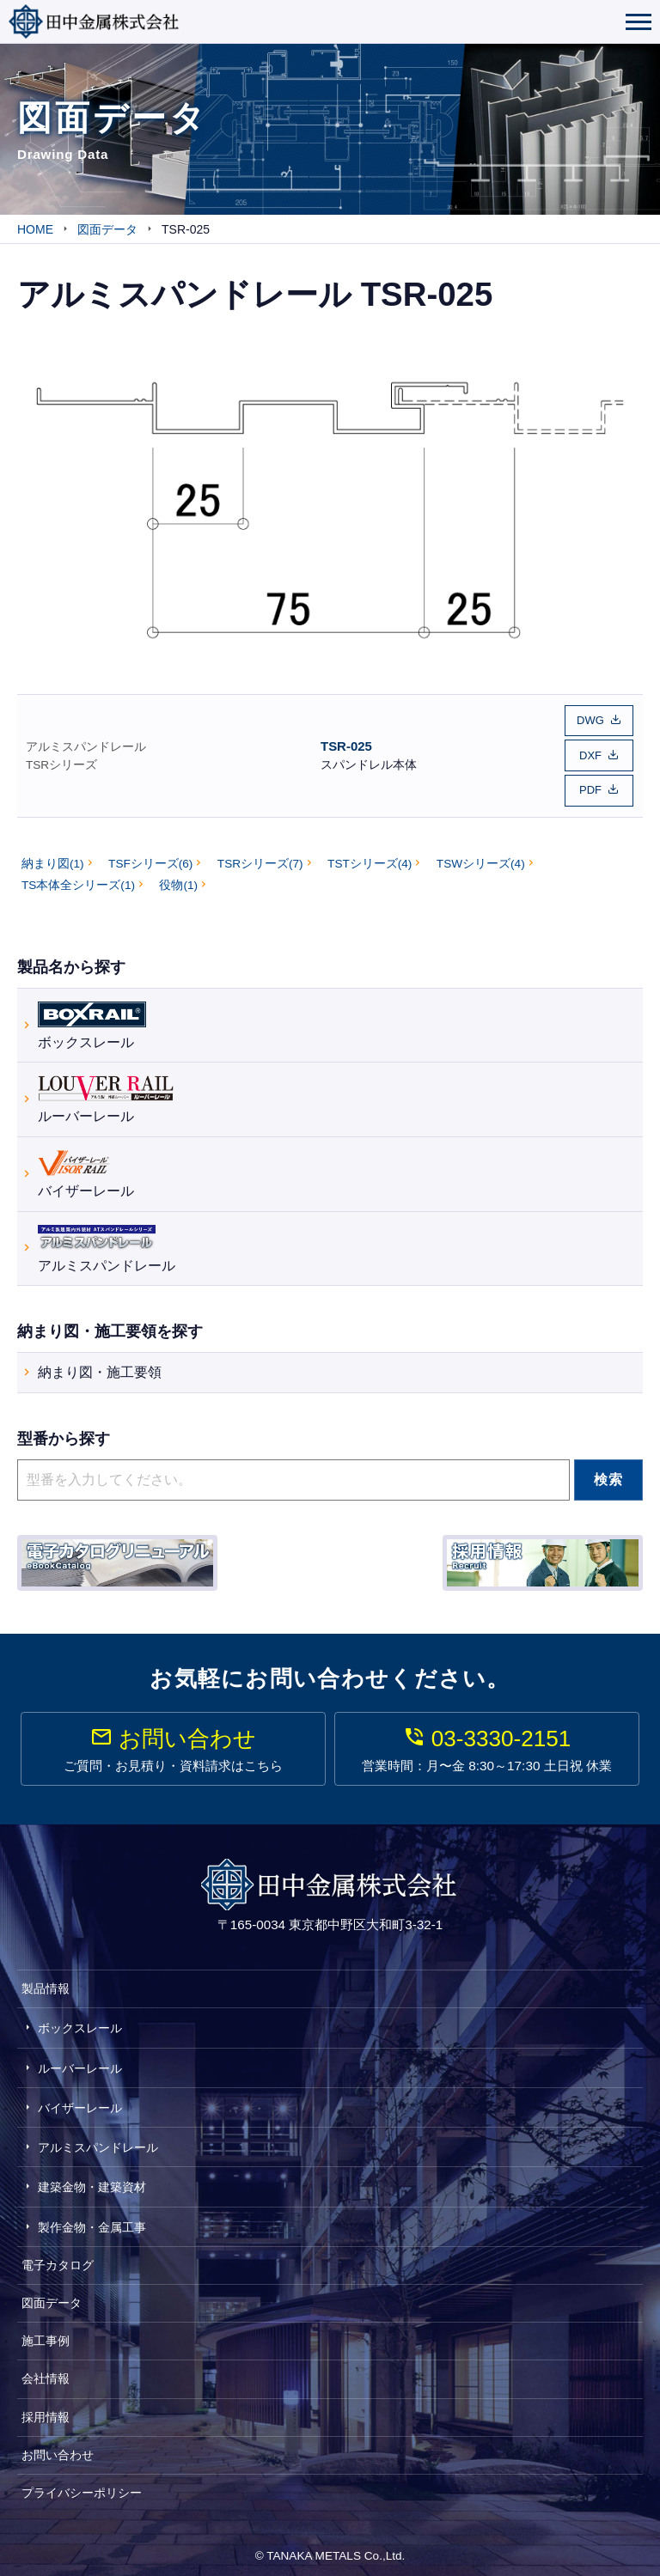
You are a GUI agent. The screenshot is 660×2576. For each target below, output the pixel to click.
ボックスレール (92, 1016)
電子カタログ (57, 2257)
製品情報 (45, 1981)
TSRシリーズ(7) (260, 856)
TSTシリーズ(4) (369, 856)
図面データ (51, 2296)
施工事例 (45, 2334)
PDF (590, 783)
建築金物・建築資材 (92, 2180)
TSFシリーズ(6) (150, 856)
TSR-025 (346, 741)
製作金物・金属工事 (92, 2219)
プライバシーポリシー (81, 2486)
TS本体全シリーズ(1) (78, 878)
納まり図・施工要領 (100, 1365)
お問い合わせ (57, 2447)
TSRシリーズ (61, 760)
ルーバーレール (106, 1090)
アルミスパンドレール (86, 743)
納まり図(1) (52, 856)
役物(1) (178, 878)
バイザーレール (86, 1165)
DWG (590, 719)
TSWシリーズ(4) (481, 856)
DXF (590, 752)
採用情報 (45, 2409)
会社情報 (45, 2371)
